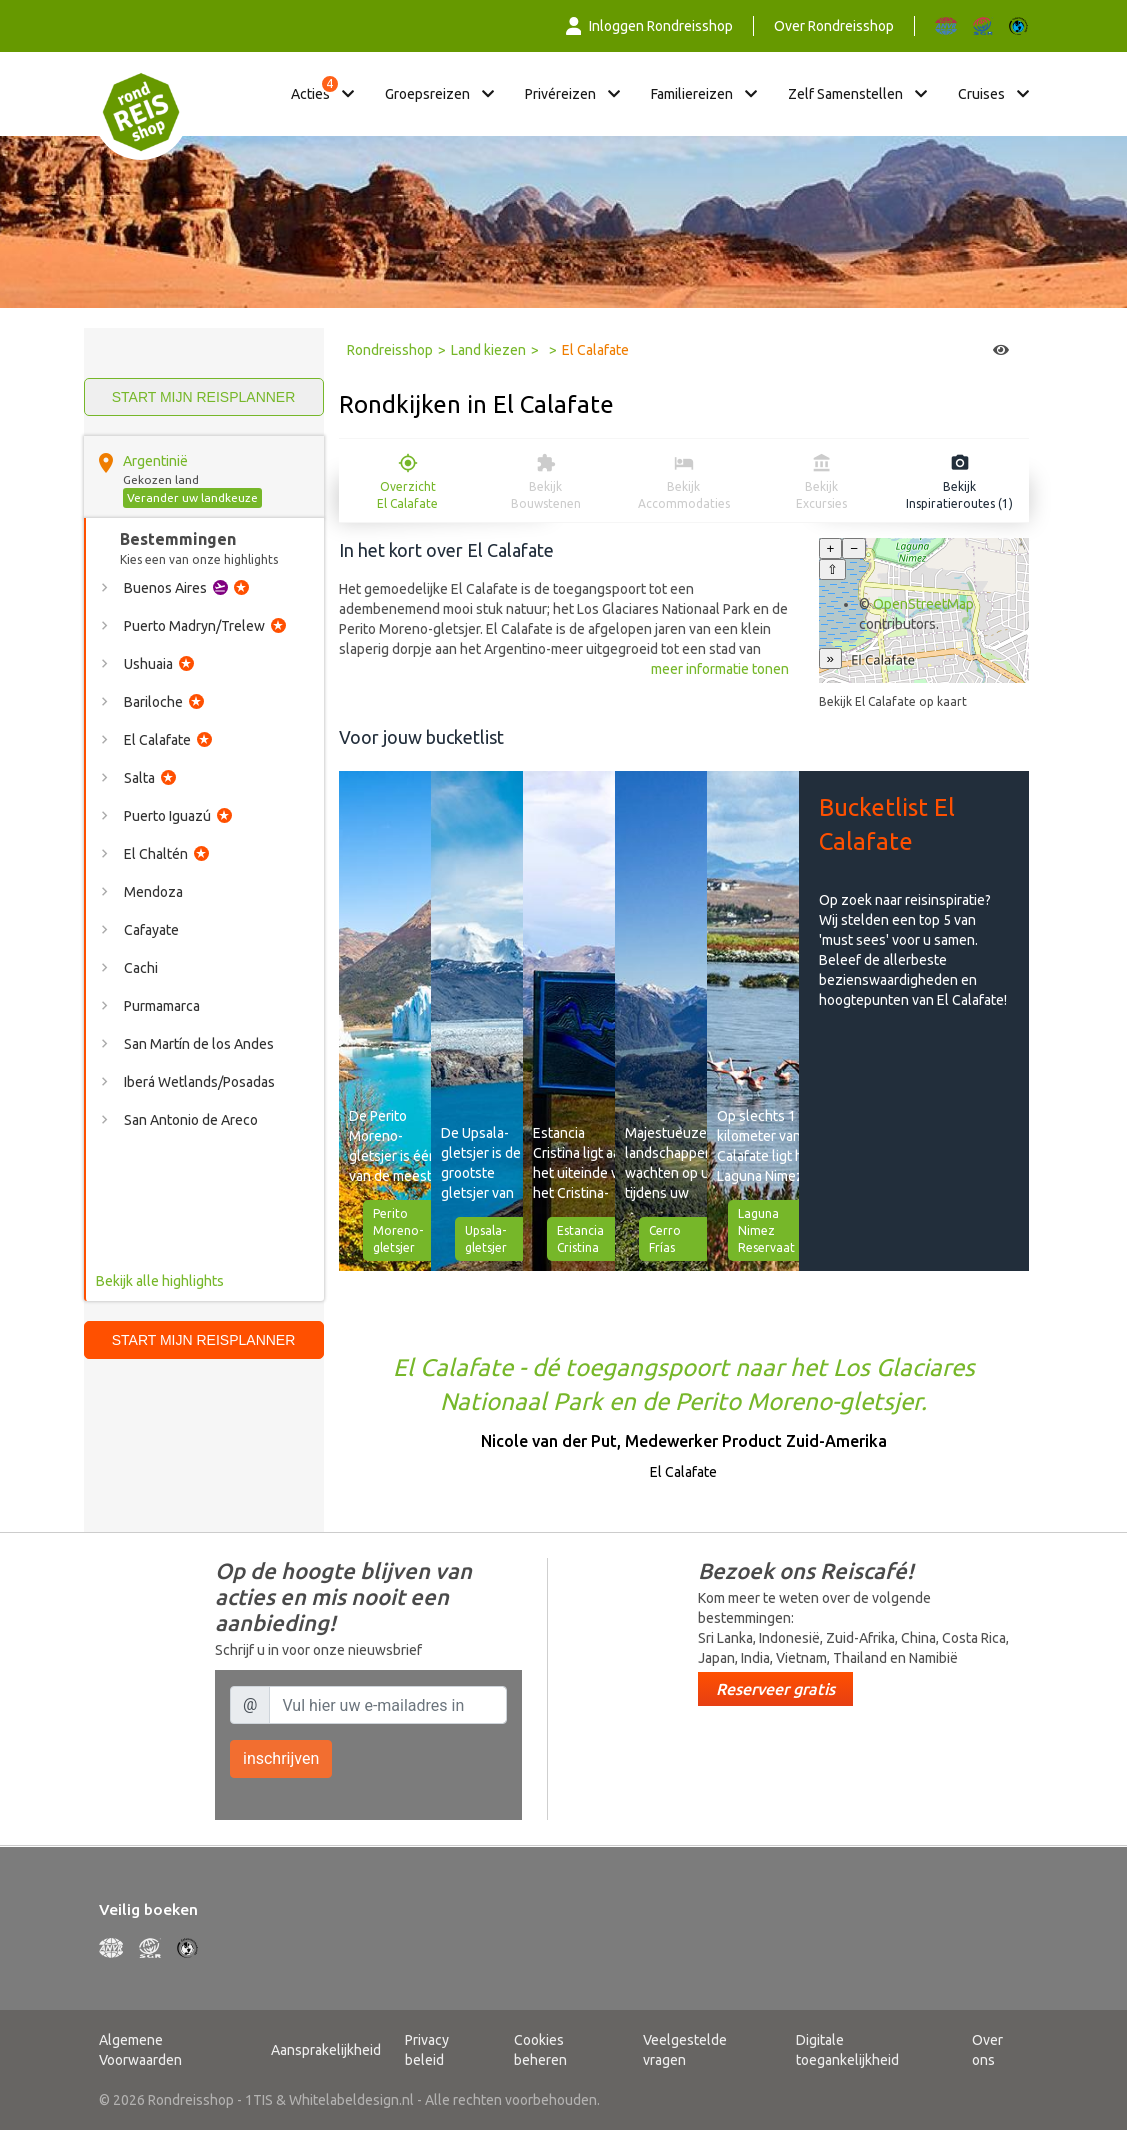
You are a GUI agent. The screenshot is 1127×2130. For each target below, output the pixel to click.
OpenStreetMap (923, 604)
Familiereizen (692, 94)
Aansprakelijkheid (326, 2050)
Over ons (987, 2050)
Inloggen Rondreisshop (650, 26)
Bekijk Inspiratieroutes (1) (959, 495)
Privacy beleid (427, 2050)
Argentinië (155, 461)
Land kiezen (488, 350)
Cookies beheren (540, 2050)
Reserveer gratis (775, 1689)
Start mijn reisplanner (204, 397)
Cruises (981, 94)
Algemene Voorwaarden (140, 2050)
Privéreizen (560, 94)
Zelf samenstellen (845, 94)
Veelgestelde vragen (685, 2050)
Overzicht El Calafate (407, 495)
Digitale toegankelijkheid (847, 2050)
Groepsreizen (427, 94)
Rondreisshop (390, 350)
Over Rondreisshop (834, 26)
